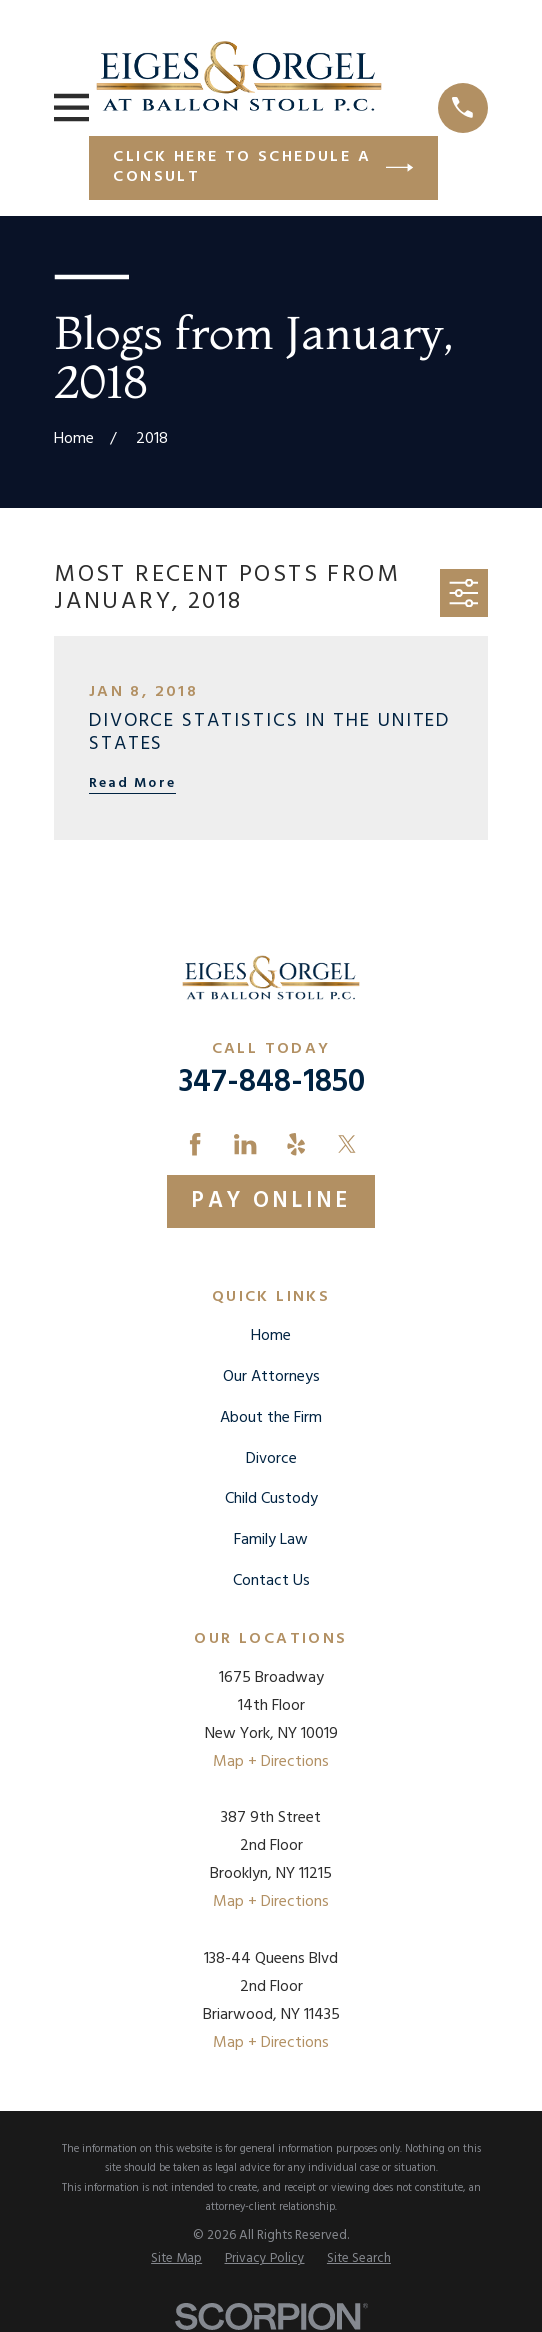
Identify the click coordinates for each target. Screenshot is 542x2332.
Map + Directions (271, 1762)
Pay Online (271, 1201)
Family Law (271, 1540)
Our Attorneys (271, 1377)
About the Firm (271, 1418)
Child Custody (271, 1499)
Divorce (271, 1459)
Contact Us (271, 1581)
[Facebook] (195, 1144)
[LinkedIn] (245, 1144)
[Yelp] (296, 1144)
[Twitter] (347, 1144)
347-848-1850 (271, 1082)
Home (271, 1336)
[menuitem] (176, 2258)
